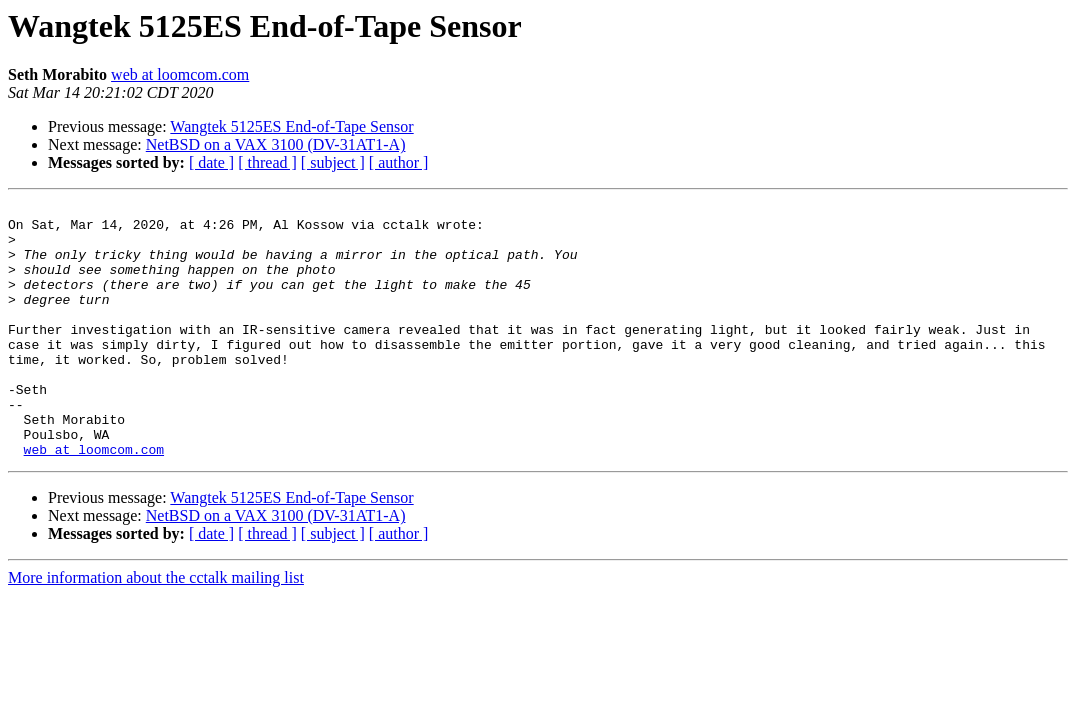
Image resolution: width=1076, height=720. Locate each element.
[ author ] (399, 162)
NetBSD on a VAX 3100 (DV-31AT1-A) (276, 144)
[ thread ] (267, 162)
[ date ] (211, 162)
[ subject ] (333, 162)
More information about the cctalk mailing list (156, 628)
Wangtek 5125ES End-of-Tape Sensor (291, 126)
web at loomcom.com (180, 74)
